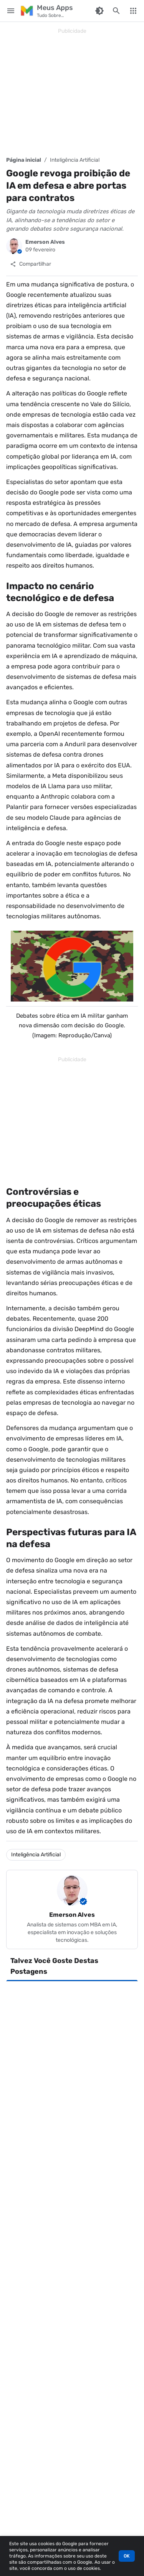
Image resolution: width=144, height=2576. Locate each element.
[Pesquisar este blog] (116, 10)
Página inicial (23, 160)
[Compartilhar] (30, 264)
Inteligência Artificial (74, 160)
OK (127, 2556)
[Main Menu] (10, 10)
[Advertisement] (72, 92)
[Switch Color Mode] (99, 10)
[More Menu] (133, 10)
